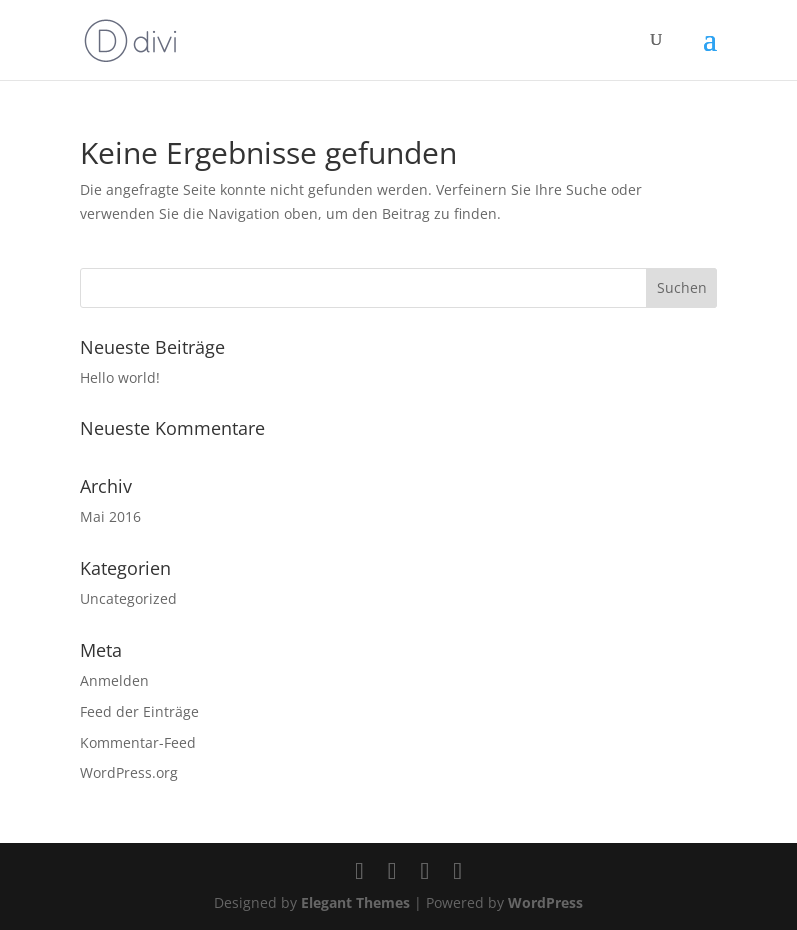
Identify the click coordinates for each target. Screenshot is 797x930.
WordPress (545, 902)
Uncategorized (128, 598)
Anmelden (114, 680)
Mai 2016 (110, 516)
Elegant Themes (355, 902)
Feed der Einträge (139, 711)
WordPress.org (129, 772)
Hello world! (120, 377)
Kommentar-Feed (138, 742)
